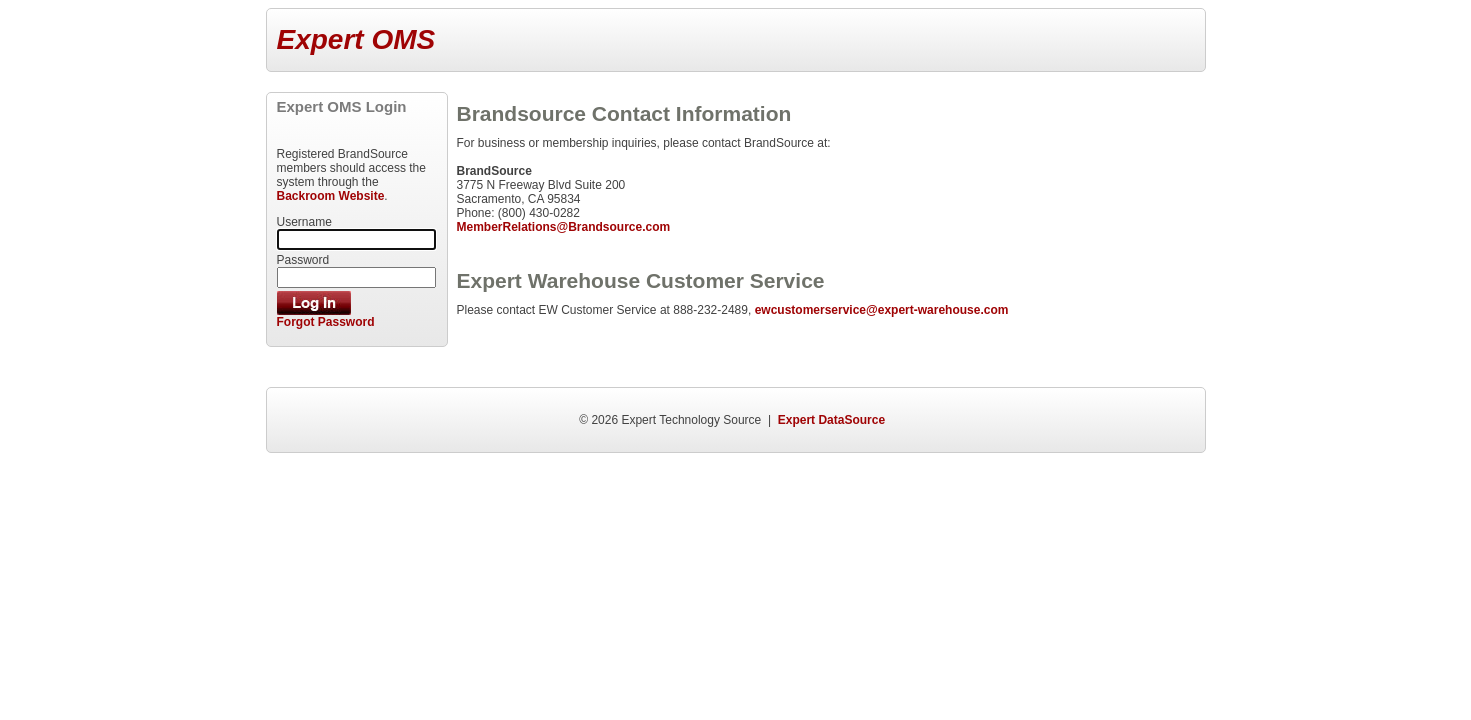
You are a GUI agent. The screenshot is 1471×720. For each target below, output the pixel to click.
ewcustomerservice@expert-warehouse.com (882, 310)
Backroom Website (331, 196)
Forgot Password (326, 322)
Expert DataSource (831, 420)
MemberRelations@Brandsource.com (563, 227)
